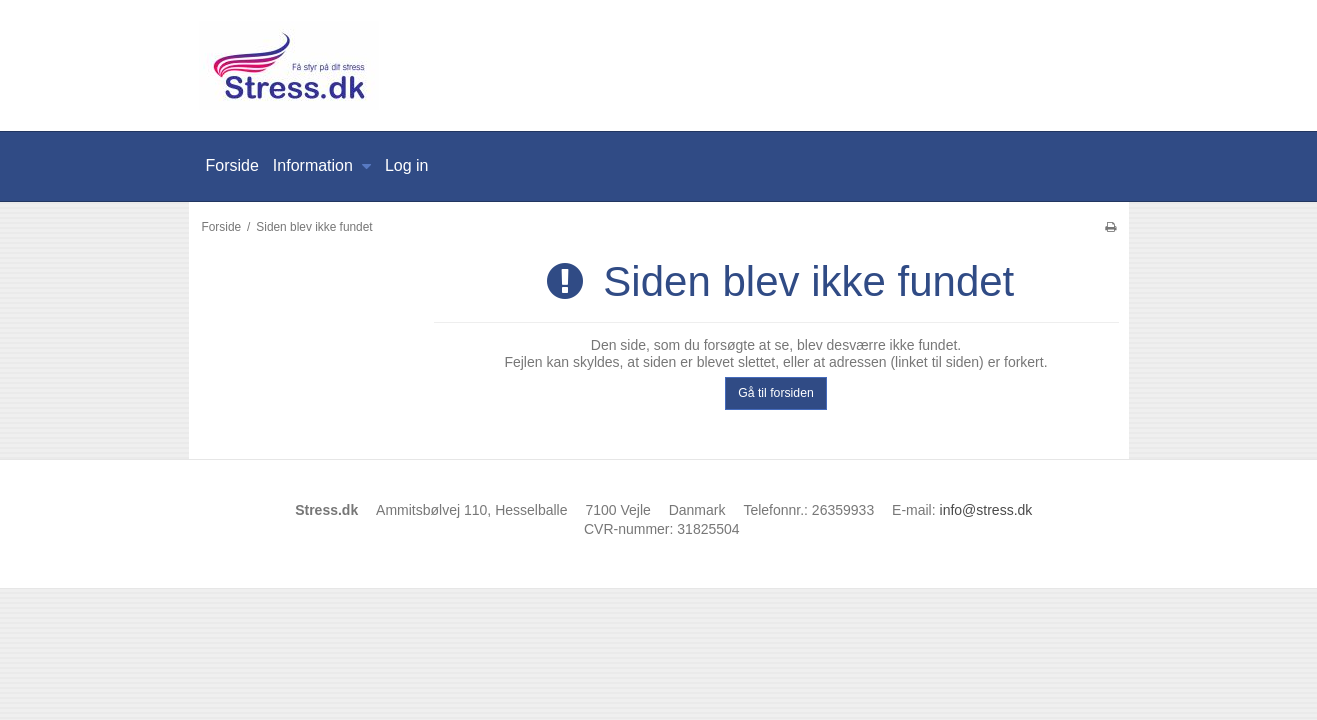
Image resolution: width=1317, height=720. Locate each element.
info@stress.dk (986, 510)
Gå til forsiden (776, 393)
